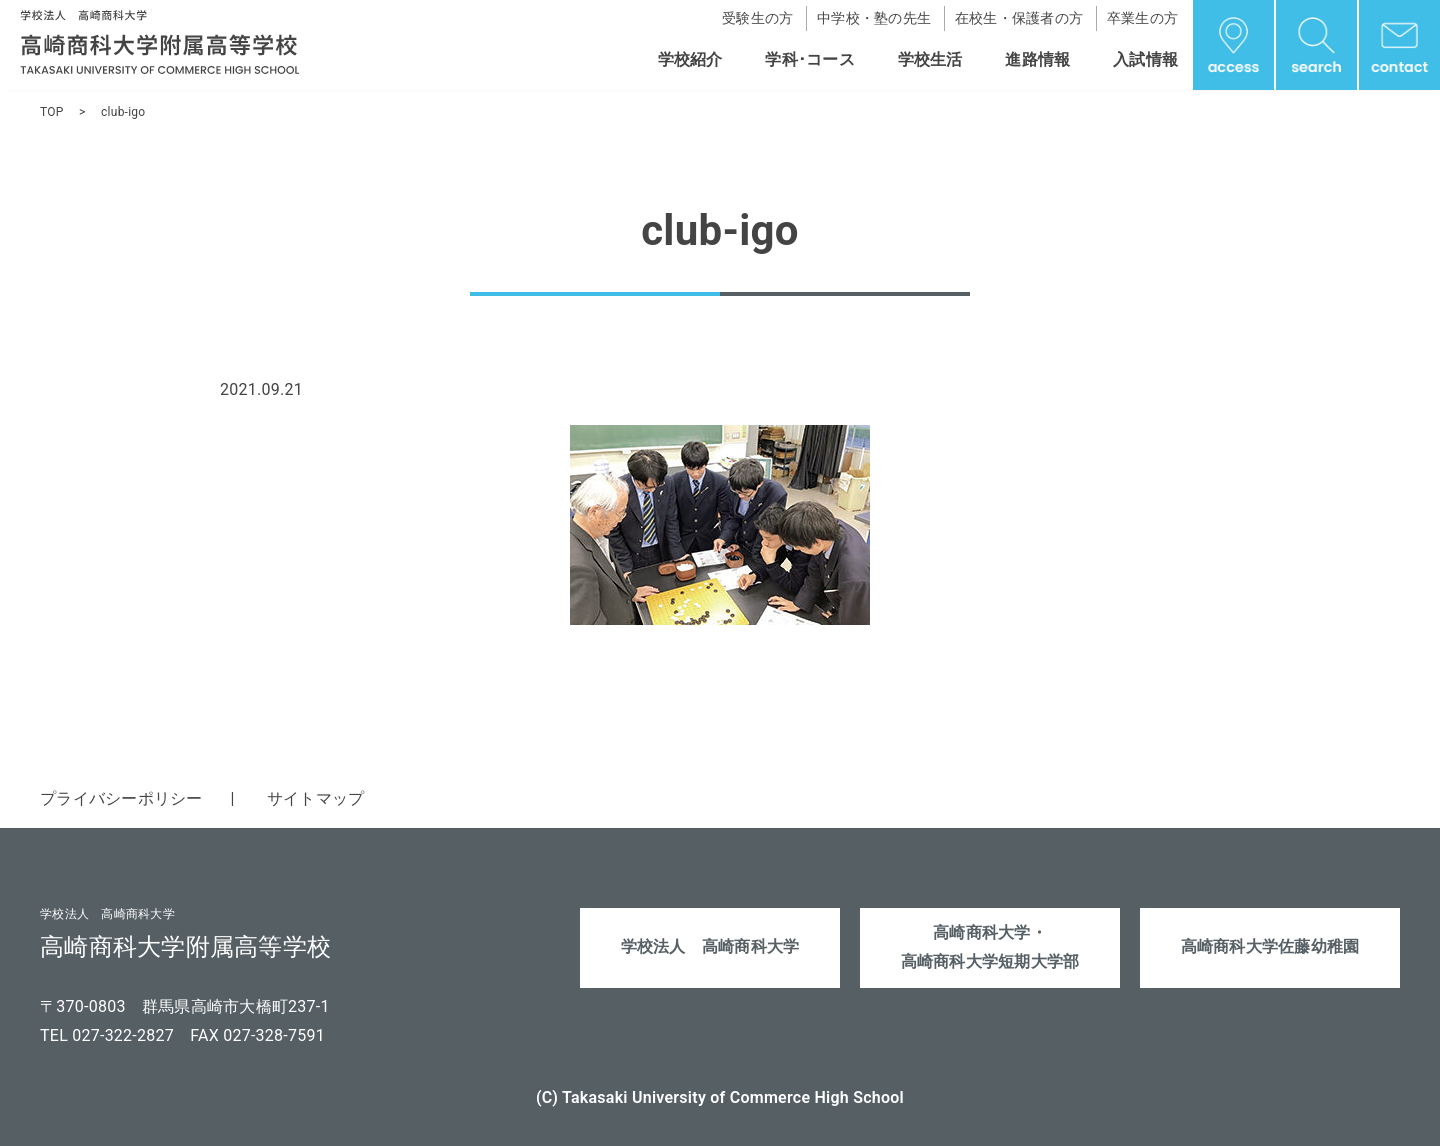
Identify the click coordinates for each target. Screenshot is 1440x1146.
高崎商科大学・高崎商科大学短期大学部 (990, 947)
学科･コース (810, 59)
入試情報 (1145, 59)
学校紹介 (690, 59)
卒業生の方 (1142, 18)
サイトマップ (316, 798)
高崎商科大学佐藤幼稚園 (1270, 946)
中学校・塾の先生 (874, 18)
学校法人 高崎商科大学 (710, 946)
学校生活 (930, 59)
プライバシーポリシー (121, 798)
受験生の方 (757, 18)
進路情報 (1037, 59)
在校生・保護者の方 (1019, 18)
